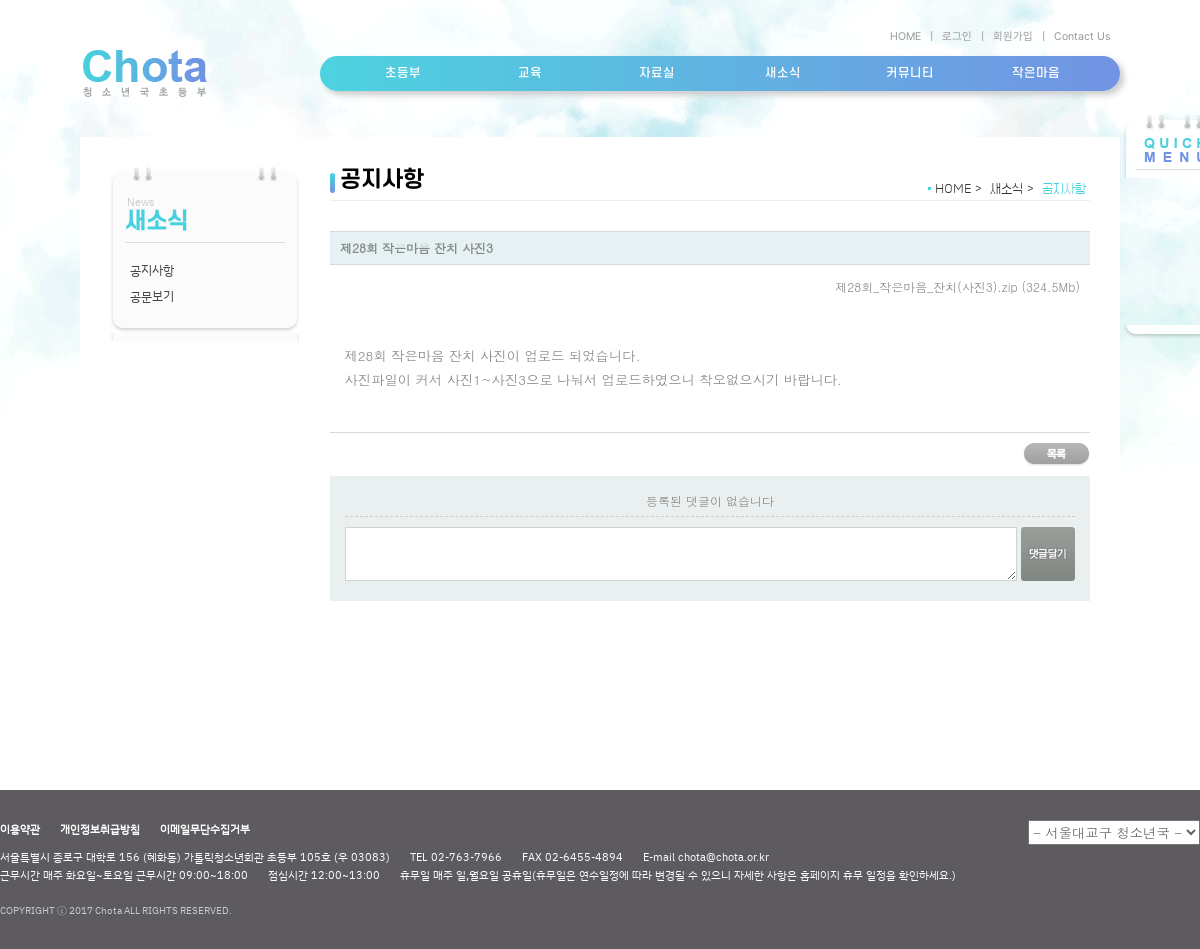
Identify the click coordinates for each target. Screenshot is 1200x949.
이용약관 (20, 829)
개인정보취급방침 (100, 829)
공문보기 (152, 296)
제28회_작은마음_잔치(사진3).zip (926, 286)
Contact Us (1082, 36)
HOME (905, 36)
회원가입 (1013, 36)
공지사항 (152, 270)
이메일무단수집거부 (205, 829)
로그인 (957, 36)
